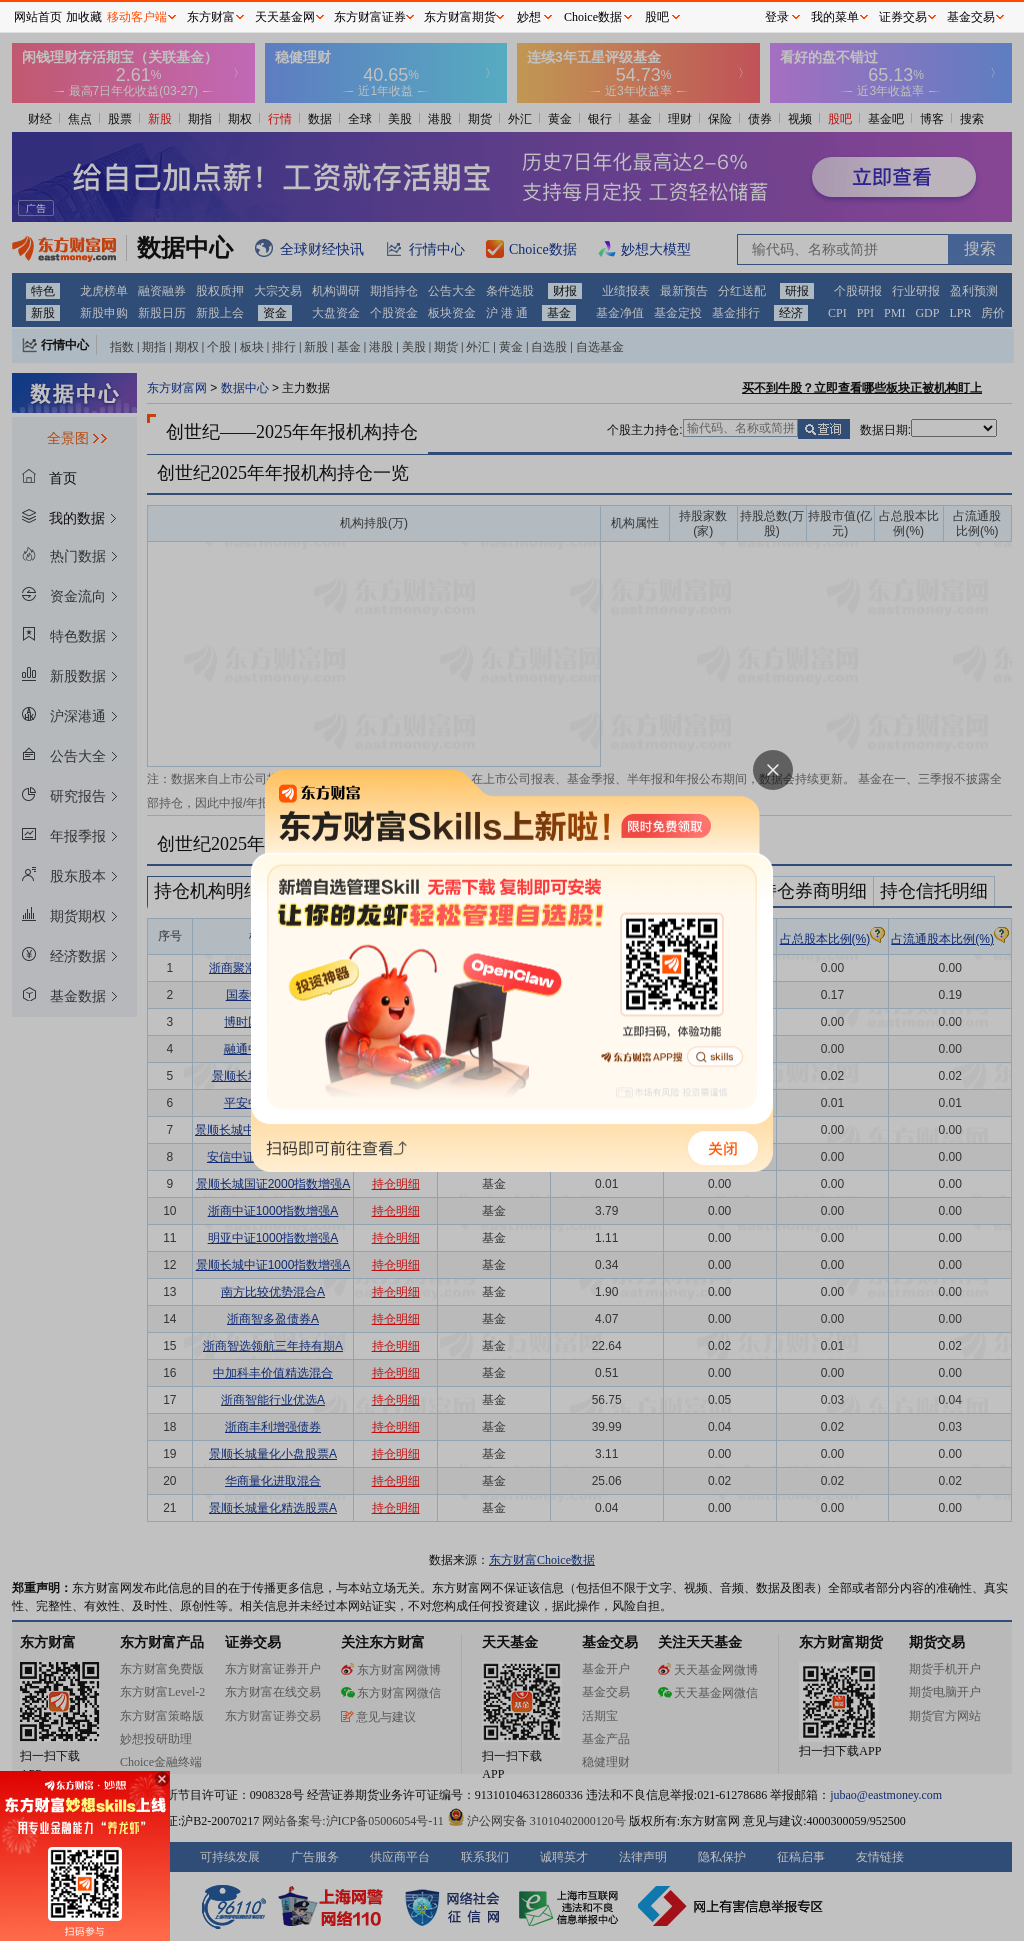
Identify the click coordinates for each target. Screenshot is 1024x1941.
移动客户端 (137, 17)
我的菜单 (835, 17)
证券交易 (903, 17)
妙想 (529, 17)
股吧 (657, 17)
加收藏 (84, 17)
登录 (777, 17)
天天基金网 (285, 17)
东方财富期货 (460, 17)
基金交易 (971, 17)
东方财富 (211, 17)
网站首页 (38, 17)
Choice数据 (593, 17)
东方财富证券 (370, 17)
